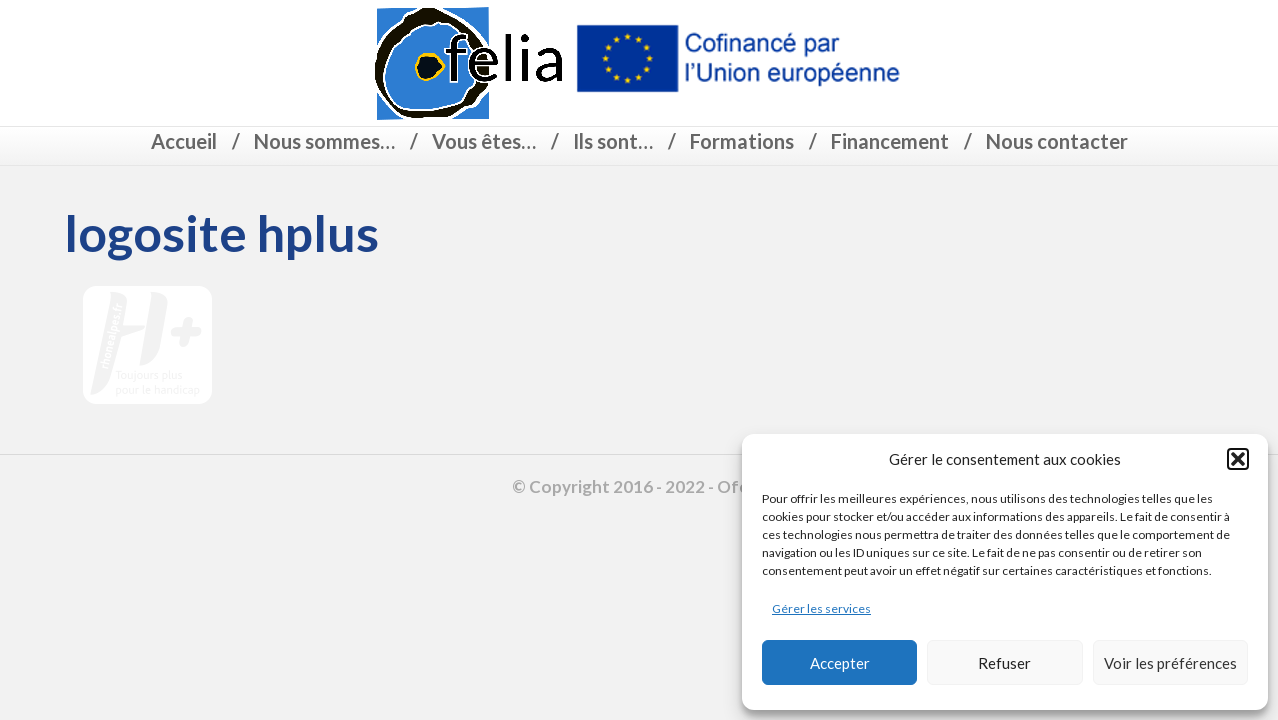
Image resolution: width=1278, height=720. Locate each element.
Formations (742, 141)
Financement (890, 141)
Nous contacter (1057, 141)
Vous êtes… (484, 141)
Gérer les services (821, 608)
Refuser (1004, 663)
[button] (1238, 459)
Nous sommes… (324, 141)
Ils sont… (613, 141)
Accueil (184, 141)
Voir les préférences (1170, 663)
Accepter (840, 663)
